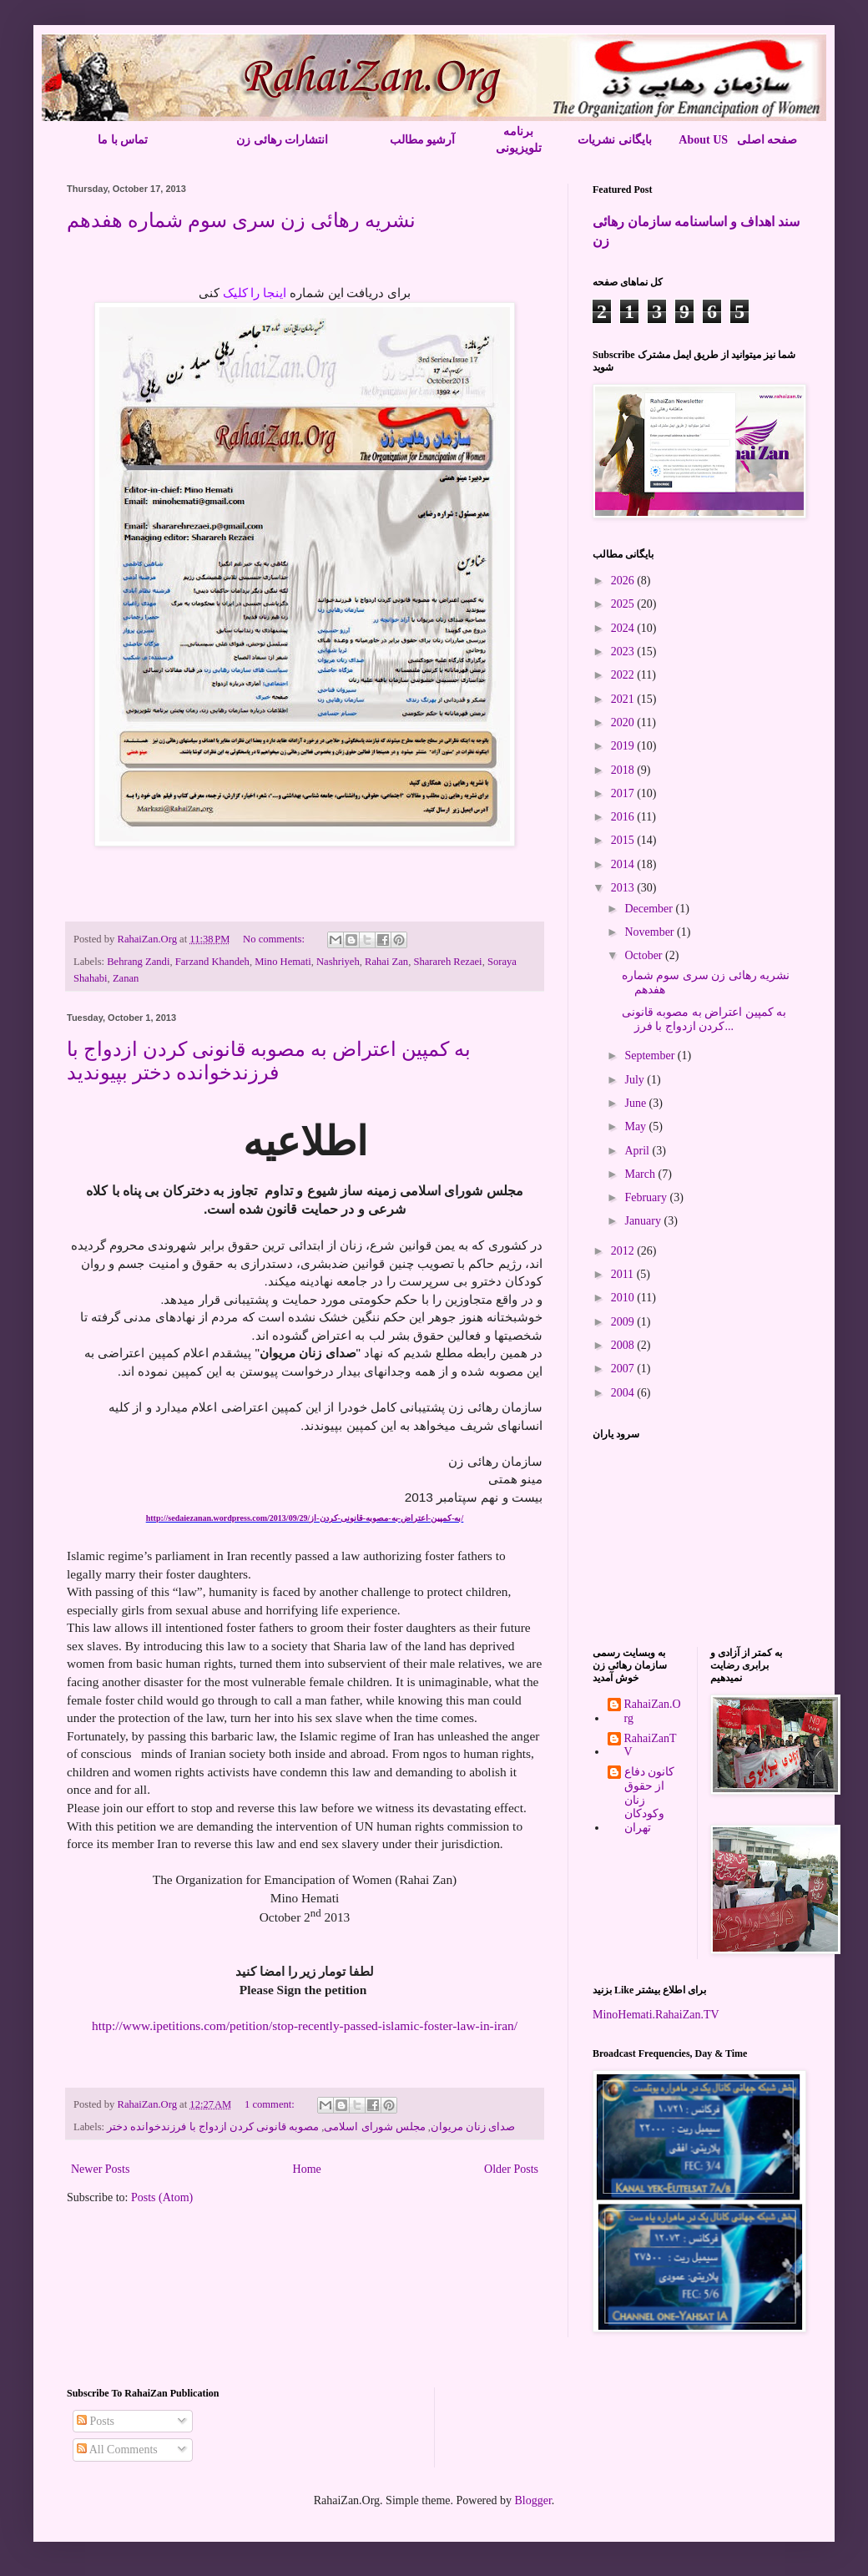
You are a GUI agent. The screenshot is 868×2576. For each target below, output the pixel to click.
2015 (624, 840)
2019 (624, 746)
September (650, 1055)
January (644, 1221)
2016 (624, 817)
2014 (624, 864)
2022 (624, 675)
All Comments (117, 2449)
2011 (624, 1274)
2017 (624, 793)
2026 (624, 580)
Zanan (126, 978)
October (644, 955)
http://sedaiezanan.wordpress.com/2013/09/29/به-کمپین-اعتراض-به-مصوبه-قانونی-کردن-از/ (305, 1518)
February (646, 1197)
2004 (624, 1392)
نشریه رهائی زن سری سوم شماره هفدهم (241, 220)
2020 (624, 722)
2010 (624, 1297)
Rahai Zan (386, 961)
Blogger (532, 2500)
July (635, 1079)
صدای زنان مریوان (473, 2127)
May (636, 1126)
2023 (624, 651)
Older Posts (511, 2169)
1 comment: (271, 2104)
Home (307, 2169)
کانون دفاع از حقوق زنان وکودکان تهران (649, 1799)
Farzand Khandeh (212, 961)
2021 (624, 699)
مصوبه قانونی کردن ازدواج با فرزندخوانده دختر (213, 2127)
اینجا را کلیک (256, 293)
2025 (624, 604)
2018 (624, 770)
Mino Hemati (283, 961)
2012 (624, 1251)
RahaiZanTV (650, 1745)
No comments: (275, 939)
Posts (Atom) (162, 2197)
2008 (624, 1345)
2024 (624, 628)
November (650, 932)
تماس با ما (123, 140)
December (649, 908)
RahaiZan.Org (652, 1711)
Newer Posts (100, 2169)
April (638, 1150)
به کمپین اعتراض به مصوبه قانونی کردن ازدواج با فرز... (704, 1019)
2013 (624, 887)
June (636, 1103)
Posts (95, 2421)
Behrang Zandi (138, 961)
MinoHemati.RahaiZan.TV (656, 2014)
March (641, 1174)
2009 (624, 1322)
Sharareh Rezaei (447, 961)
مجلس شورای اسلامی (374, 2127)
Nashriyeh (338, 961)
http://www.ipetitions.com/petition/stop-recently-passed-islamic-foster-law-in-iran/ (304, 2025)
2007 (624, 1368)
